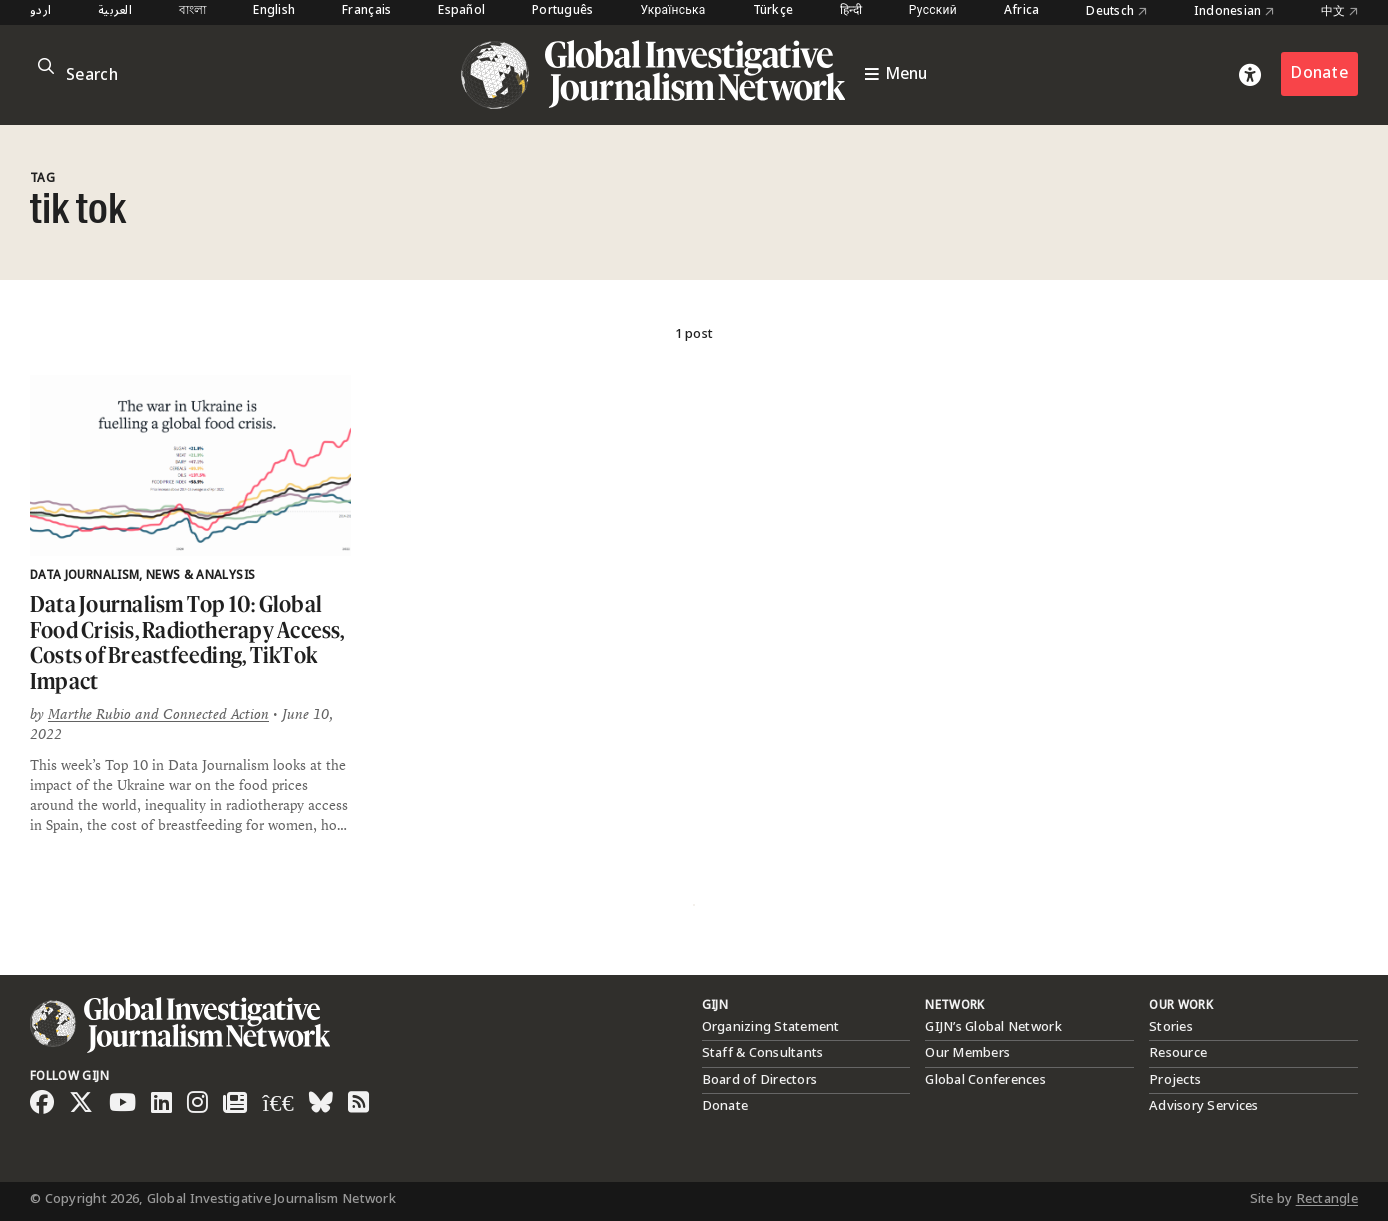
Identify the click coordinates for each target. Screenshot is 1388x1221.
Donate (1319, 73)
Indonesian (1234, 12)
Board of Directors (760, 1080)
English (274, 11)
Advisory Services (1203, 1106)
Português (562, 11)
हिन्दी (851, 11)
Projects (1175, 1080)
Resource (1178, 1053)
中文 (1339, 12)
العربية (115, 11)
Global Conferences (985, 1080)
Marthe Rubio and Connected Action (158, 714)
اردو (40, 11)
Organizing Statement (771, 1027)
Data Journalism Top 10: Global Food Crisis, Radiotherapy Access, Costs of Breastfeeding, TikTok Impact (187, 642)
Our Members (967, 1053)
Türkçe (773, 11)
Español (461, 11)
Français (366, 11)
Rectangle (1327, 1199)
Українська (673, 11)
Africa (1022, 11)
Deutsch (1116, 12)
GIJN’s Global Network (993, 1027)
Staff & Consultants (763, 1053)
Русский (933, 11)
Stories (1171, 1027)
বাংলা (193, 11)
